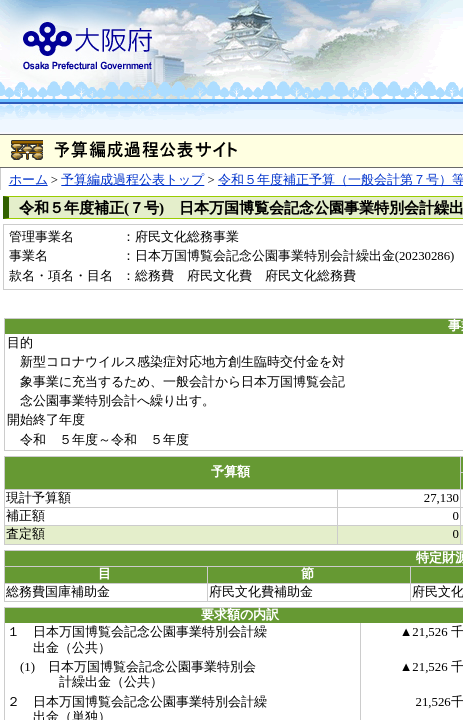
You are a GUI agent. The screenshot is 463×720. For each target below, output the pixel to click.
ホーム (28, 180)
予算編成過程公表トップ (132, 180)
